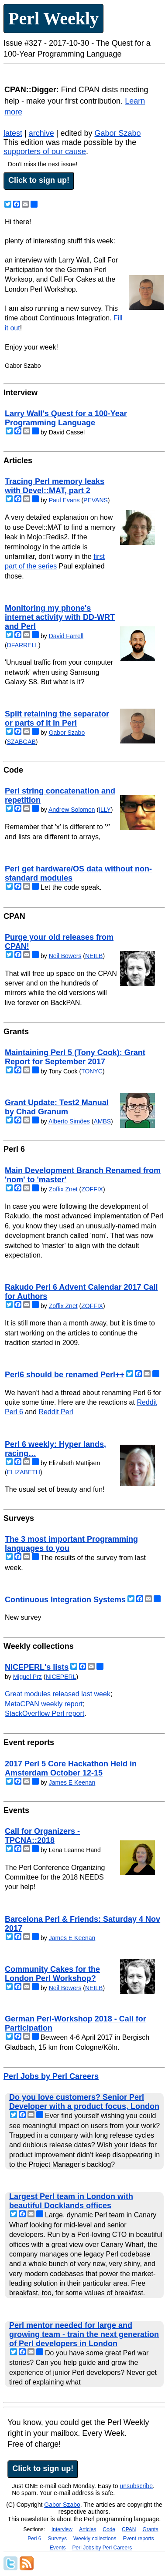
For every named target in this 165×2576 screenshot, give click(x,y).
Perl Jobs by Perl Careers (51, 2076)
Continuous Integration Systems (65, 1599)
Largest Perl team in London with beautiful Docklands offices (71, 2201)
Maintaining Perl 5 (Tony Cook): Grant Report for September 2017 (75, 1057)
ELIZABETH (23, 1472)
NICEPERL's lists (37, 1667)
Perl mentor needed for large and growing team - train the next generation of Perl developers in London (84, 2334)
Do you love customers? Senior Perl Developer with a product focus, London (84, 2102)
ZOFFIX (92, 1189)
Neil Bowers (65, 955)
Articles (87, 2529)
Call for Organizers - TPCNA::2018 (42, 1836)
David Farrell (66, 635)
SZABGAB (21, 741)
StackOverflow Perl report (44, 1713)
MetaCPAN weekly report (43, 1704)
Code (109, 2529)
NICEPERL (60, 1676)
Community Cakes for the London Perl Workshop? (52, 1974)
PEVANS (95, 500)
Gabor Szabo (117, 133)
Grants (150, 2529)
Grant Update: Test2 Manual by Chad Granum (57, 1107)
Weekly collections (94, 2539)
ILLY (105, 809)
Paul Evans (64, 500)
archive (41, 133)
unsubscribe (136, 2485)
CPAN (129, 2529)
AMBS (102, 1121)
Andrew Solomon (71, 809)
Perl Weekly (53, 18)
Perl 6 (34, 2539)
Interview (62, 2529)
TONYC (92, 1071)
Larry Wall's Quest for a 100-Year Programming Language (66, 418)
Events (58, 2548)
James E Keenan (72, 1782)
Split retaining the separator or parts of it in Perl (57, 718)
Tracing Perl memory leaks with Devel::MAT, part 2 (54, 486)
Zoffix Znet (63, 1189)
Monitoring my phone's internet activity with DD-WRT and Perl (60, 617)
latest (12, 133)
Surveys (57, 2539)
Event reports (138, 2539)
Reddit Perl (55, 1412)
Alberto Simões (69, 1121)
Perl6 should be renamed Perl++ (64, 1374)
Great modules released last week (57, 1694)
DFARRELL (22, 645)
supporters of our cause (44, 151)
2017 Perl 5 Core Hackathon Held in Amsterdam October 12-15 (71, 1768)
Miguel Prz (27, 1676)
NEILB (94, 955)
